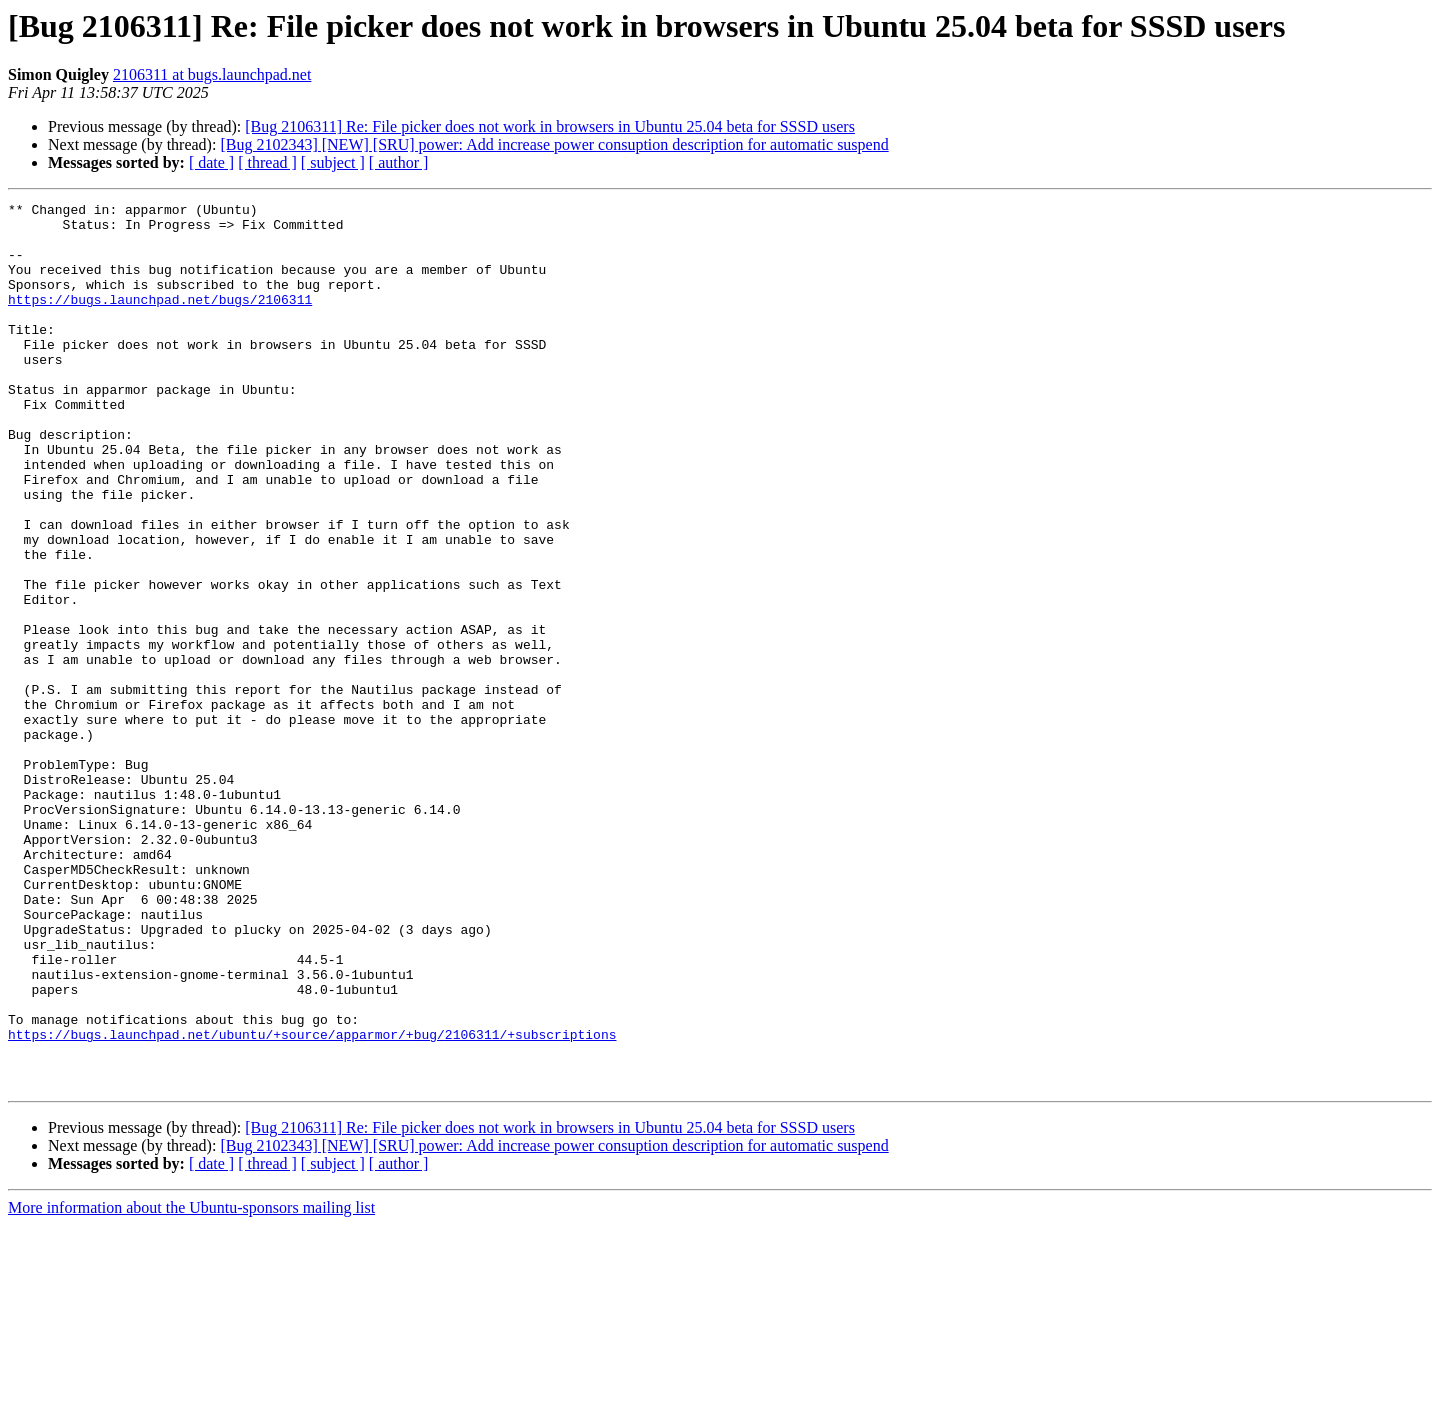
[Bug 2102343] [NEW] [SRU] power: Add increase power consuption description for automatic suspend (554, 144)
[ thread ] (267, 162)
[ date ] (211, 162)
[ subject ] (333, 162)
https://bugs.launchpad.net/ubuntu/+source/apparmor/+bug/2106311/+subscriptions (312, 1202)
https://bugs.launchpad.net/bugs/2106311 (160, 320)
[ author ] (399, 162)
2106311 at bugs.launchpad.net (212, 74)
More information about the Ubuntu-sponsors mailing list (191, 1384)
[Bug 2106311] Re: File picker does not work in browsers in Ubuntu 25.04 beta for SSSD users (550, 126)
